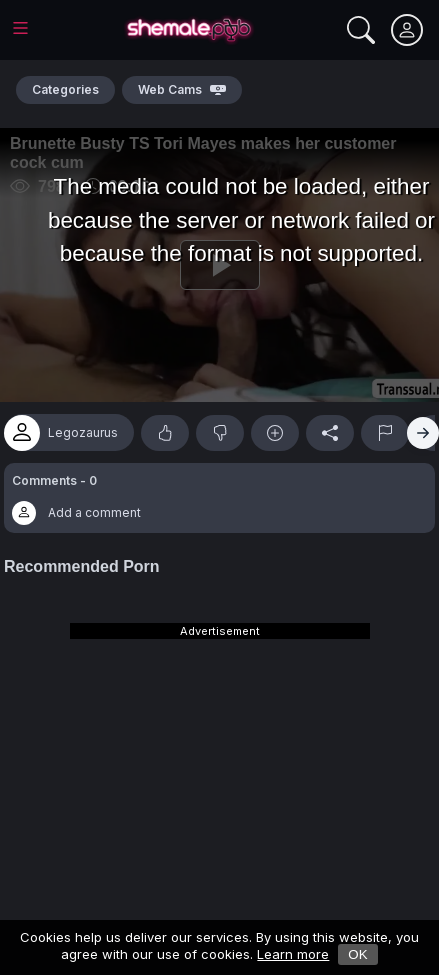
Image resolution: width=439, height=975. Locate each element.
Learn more (293, 954)
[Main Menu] (20, 28)
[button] (219, 498)
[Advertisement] (220, 765)
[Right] (423, 433)
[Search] (361, 30)
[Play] (219, 265)
